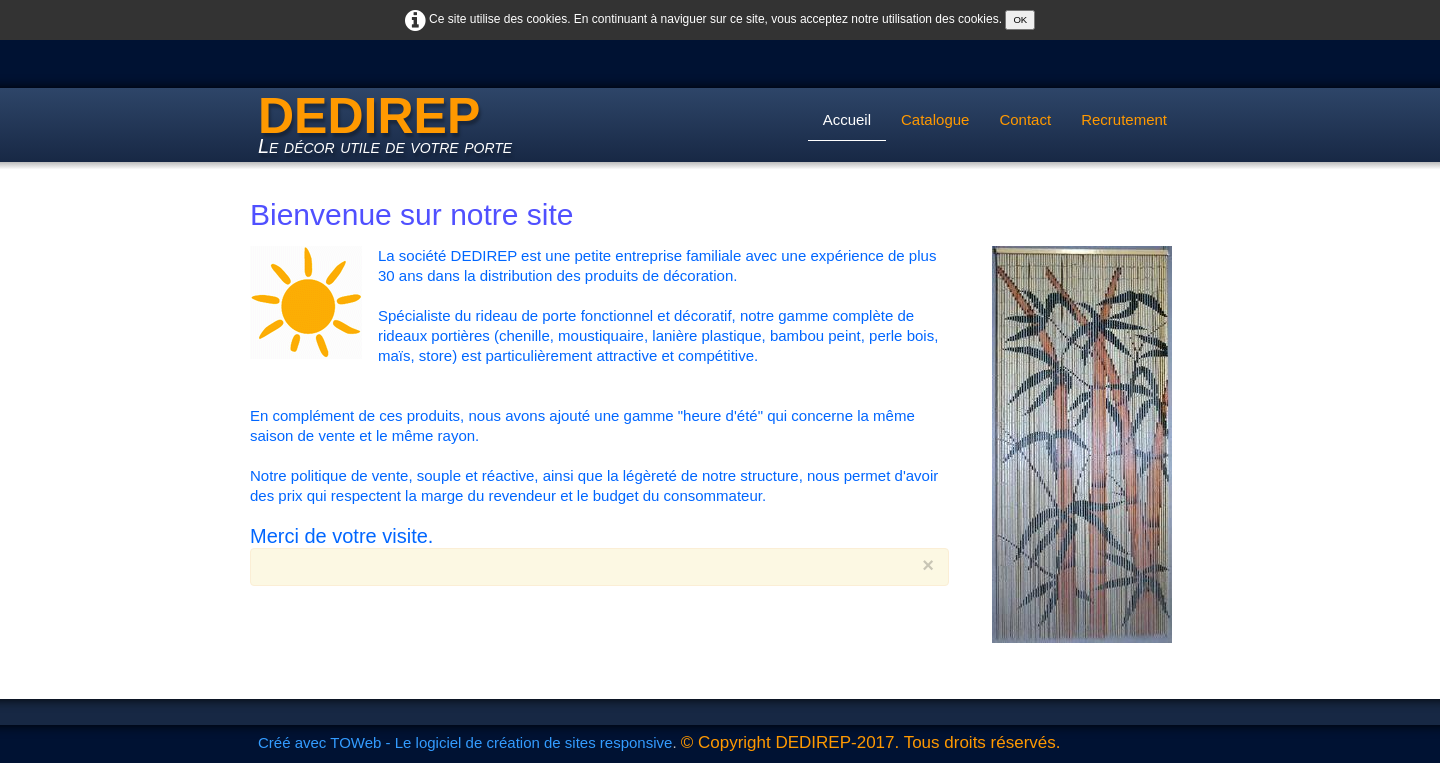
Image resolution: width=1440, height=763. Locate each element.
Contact (1025, 119)
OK (1020, 19)
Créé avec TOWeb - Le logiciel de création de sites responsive (465, 742)
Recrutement (1124, 119)
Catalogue (935, 119)
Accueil (847, 119)
